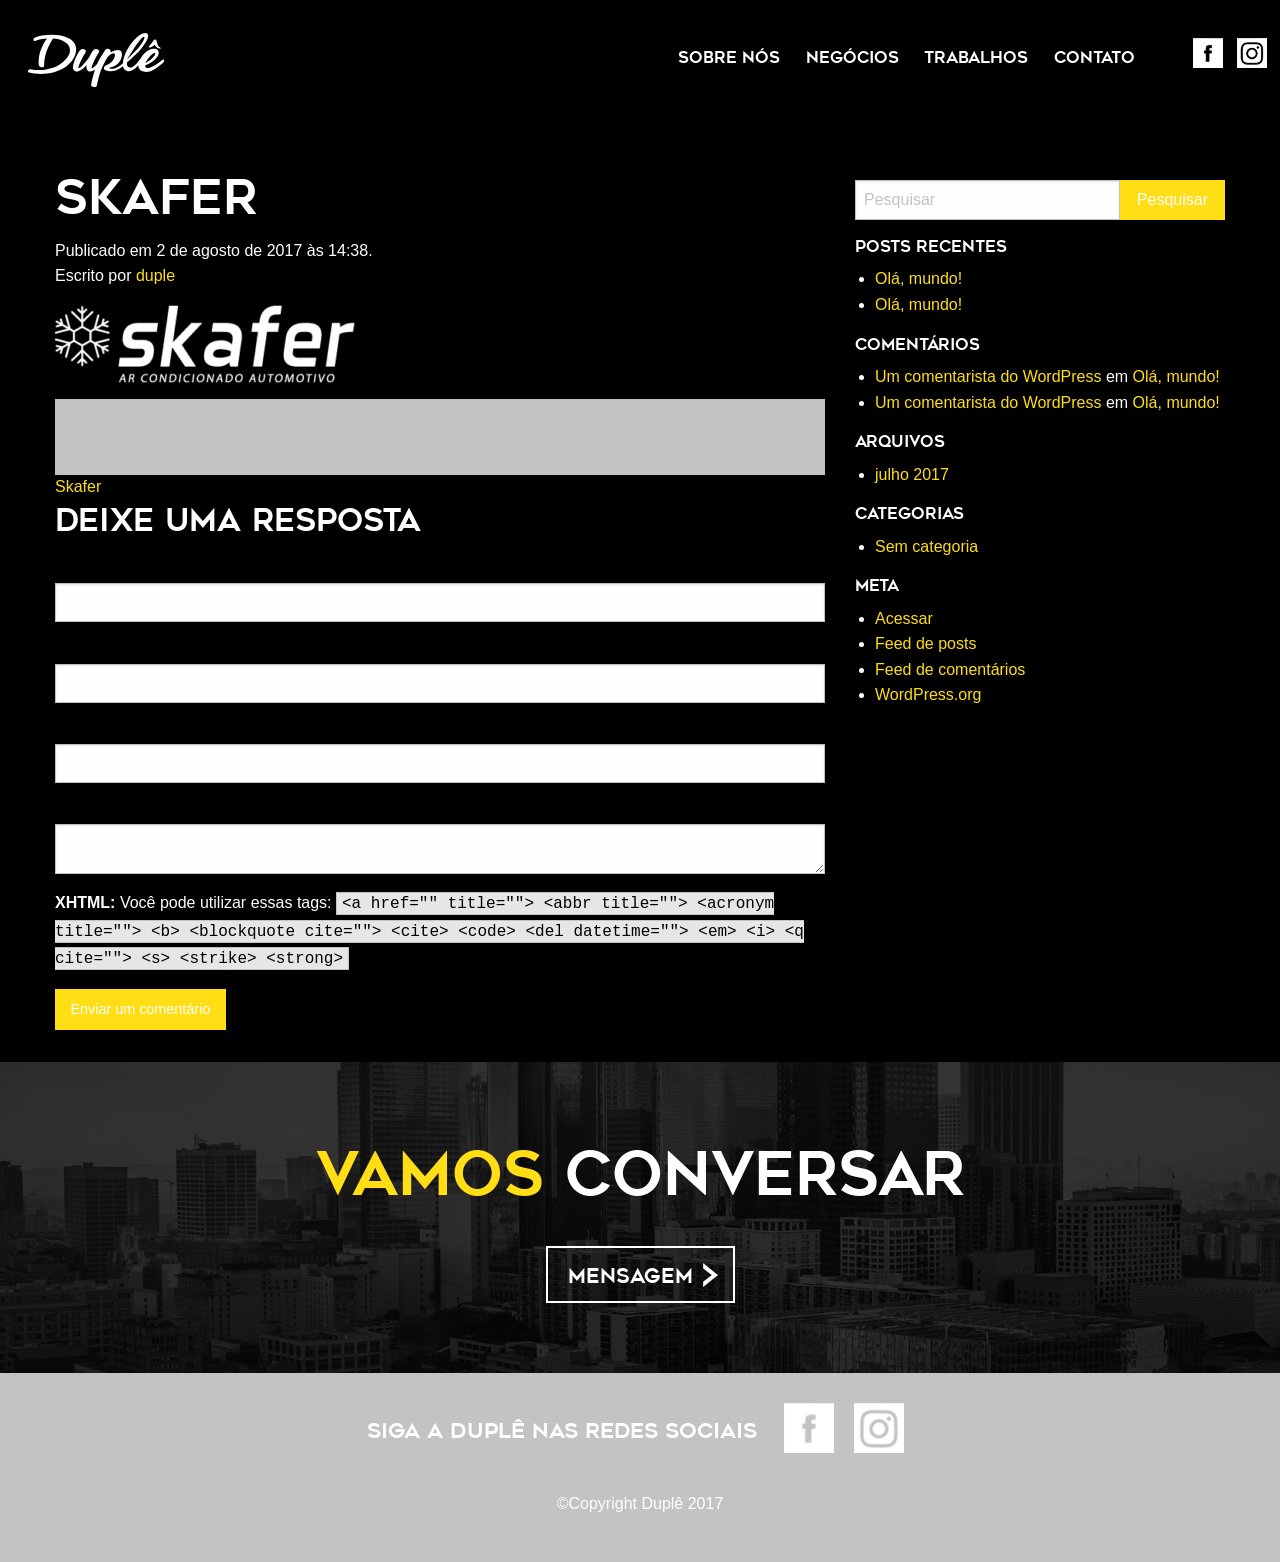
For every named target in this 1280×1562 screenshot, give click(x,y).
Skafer (78, 486)
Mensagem (630, 1276)
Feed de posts (925, 643)
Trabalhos (976, 57)
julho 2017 (912, 474)
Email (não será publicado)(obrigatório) (176, 650)
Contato (1094, 57)
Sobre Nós (729, 57)
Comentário (91, 811)
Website (80, 731)
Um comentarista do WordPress (988, 376)
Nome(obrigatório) (111, 570)
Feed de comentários (950, 669)
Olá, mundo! (918, 278)
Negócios (852, 57)
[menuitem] (729, 58)
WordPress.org (928, 694)
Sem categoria (926, 546)
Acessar (904, 618)
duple (155, 275)
